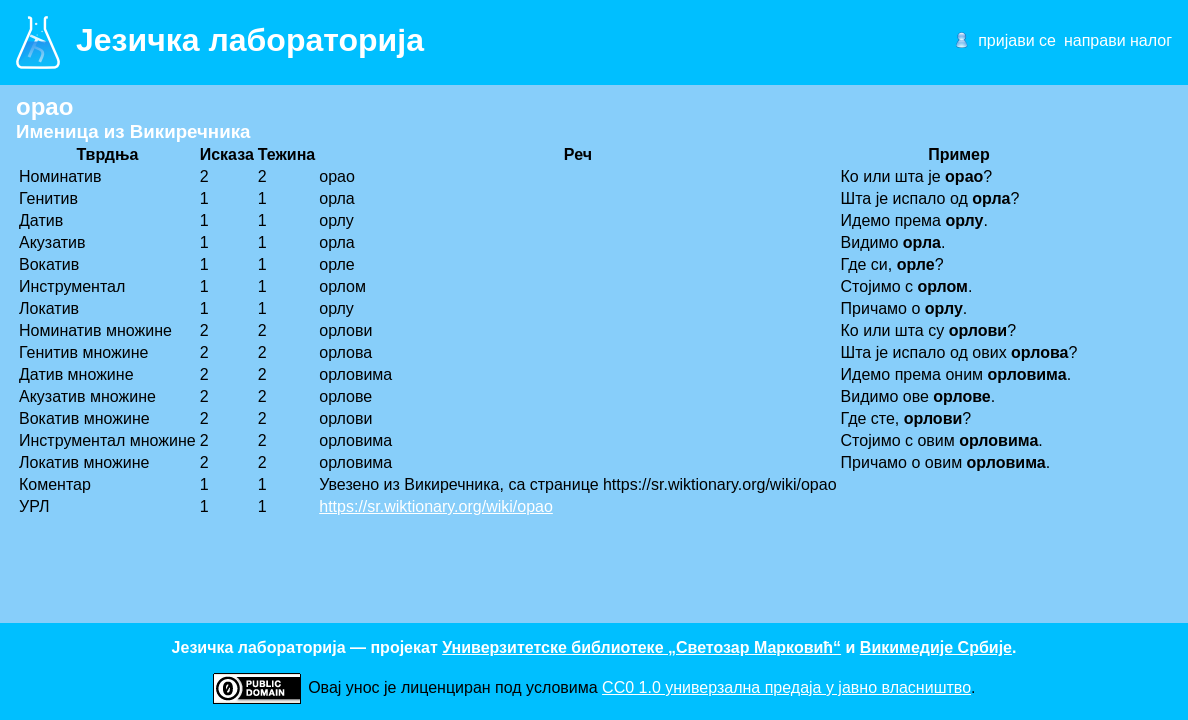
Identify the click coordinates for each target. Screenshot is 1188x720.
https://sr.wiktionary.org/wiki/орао (436, 506)
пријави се (1017, 40)
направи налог (1118, 40)
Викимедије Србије (936, 647)
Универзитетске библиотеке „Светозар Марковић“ (641, 647)
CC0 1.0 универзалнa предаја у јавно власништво (786, 687)
